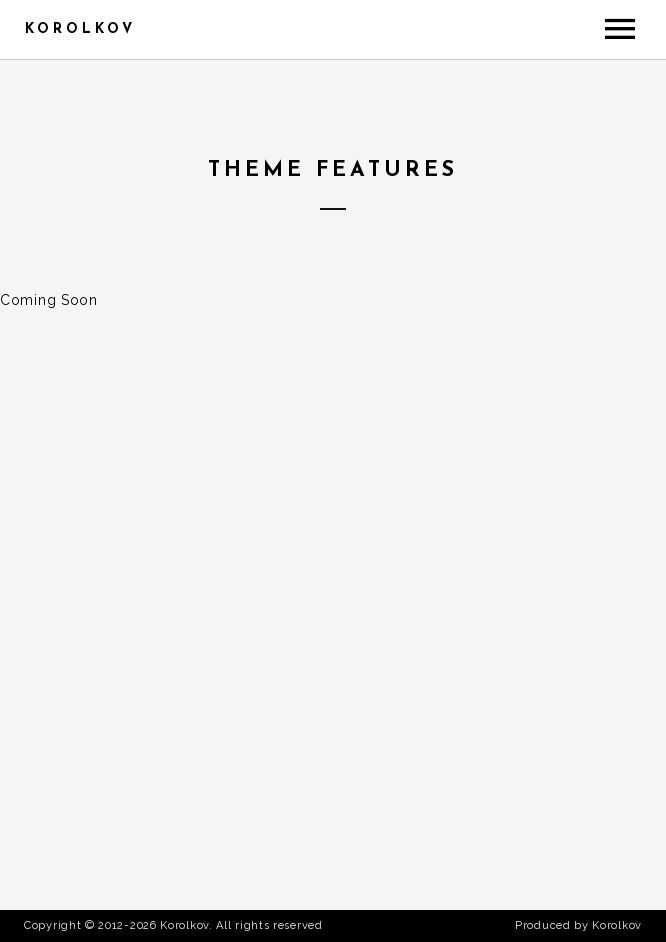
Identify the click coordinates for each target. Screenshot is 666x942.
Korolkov (80, 29)
